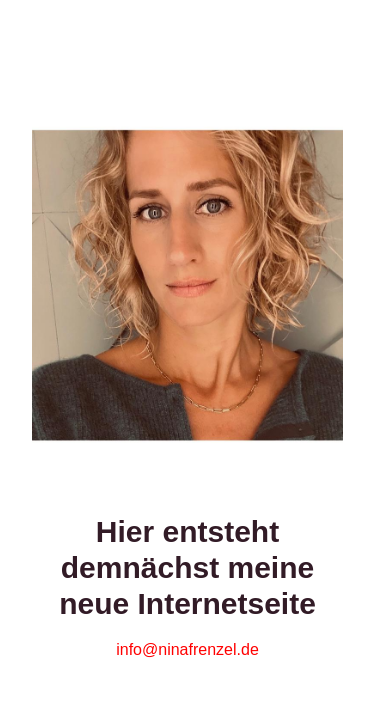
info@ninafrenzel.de (187, 649)
